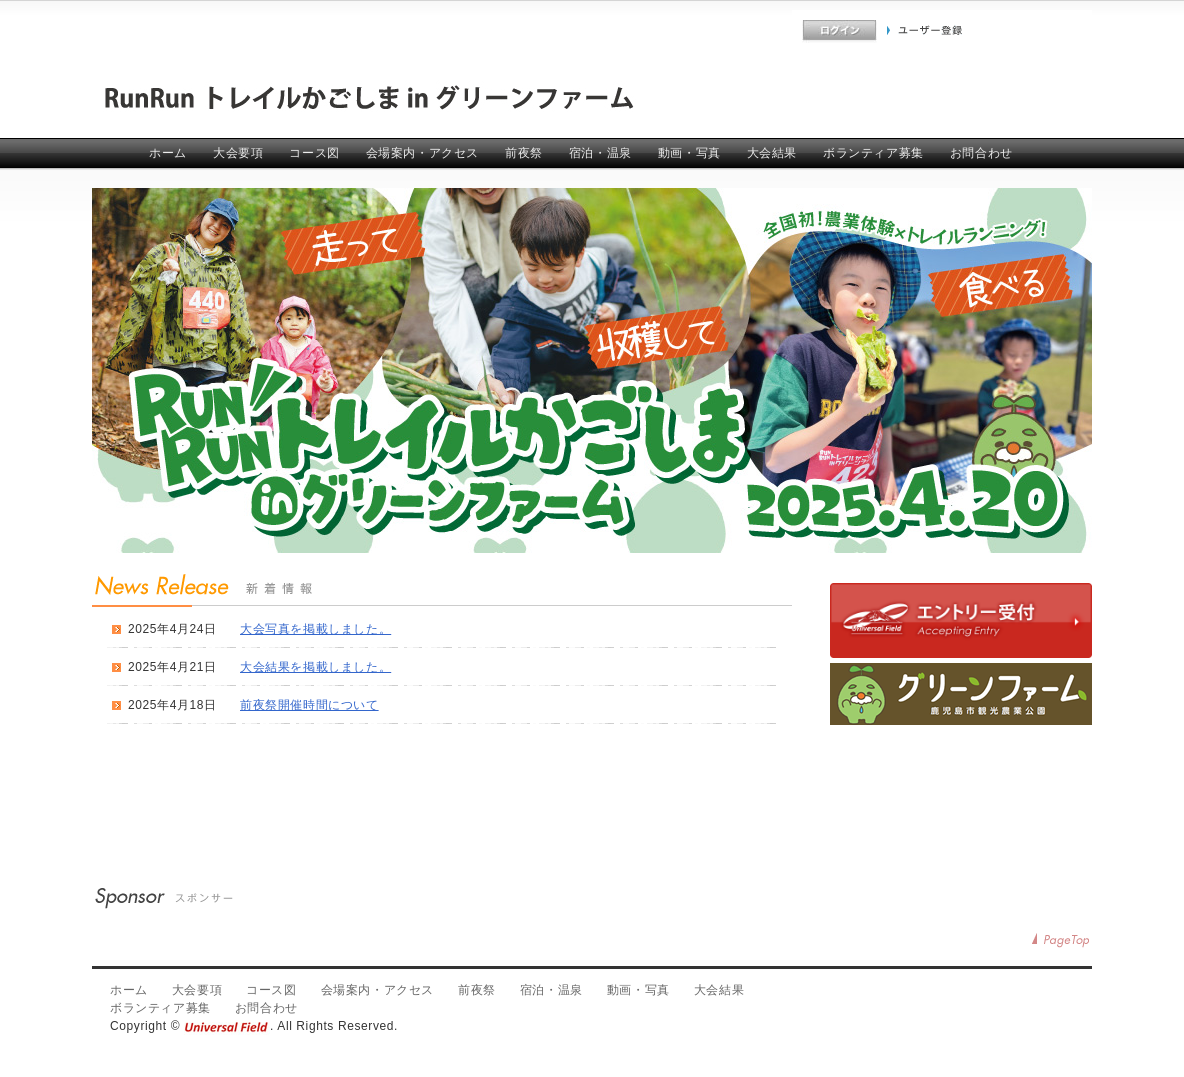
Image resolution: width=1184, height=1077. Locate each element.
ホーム (168, 153)
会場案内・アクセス (422, 153)
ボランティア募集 (873, 153)
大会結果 (772, 153)
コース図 (314, 153)
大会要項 (238, 153)
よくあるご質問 (749, 30)
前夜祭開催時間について (309, 705)
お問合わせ (981, 153)
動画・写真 (689, 153)
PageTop (1062, 940)
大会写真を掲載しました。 (315, 629)
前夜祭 (524, 153)
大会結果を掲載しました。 (315, 667)
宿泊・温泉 (600, 153)
